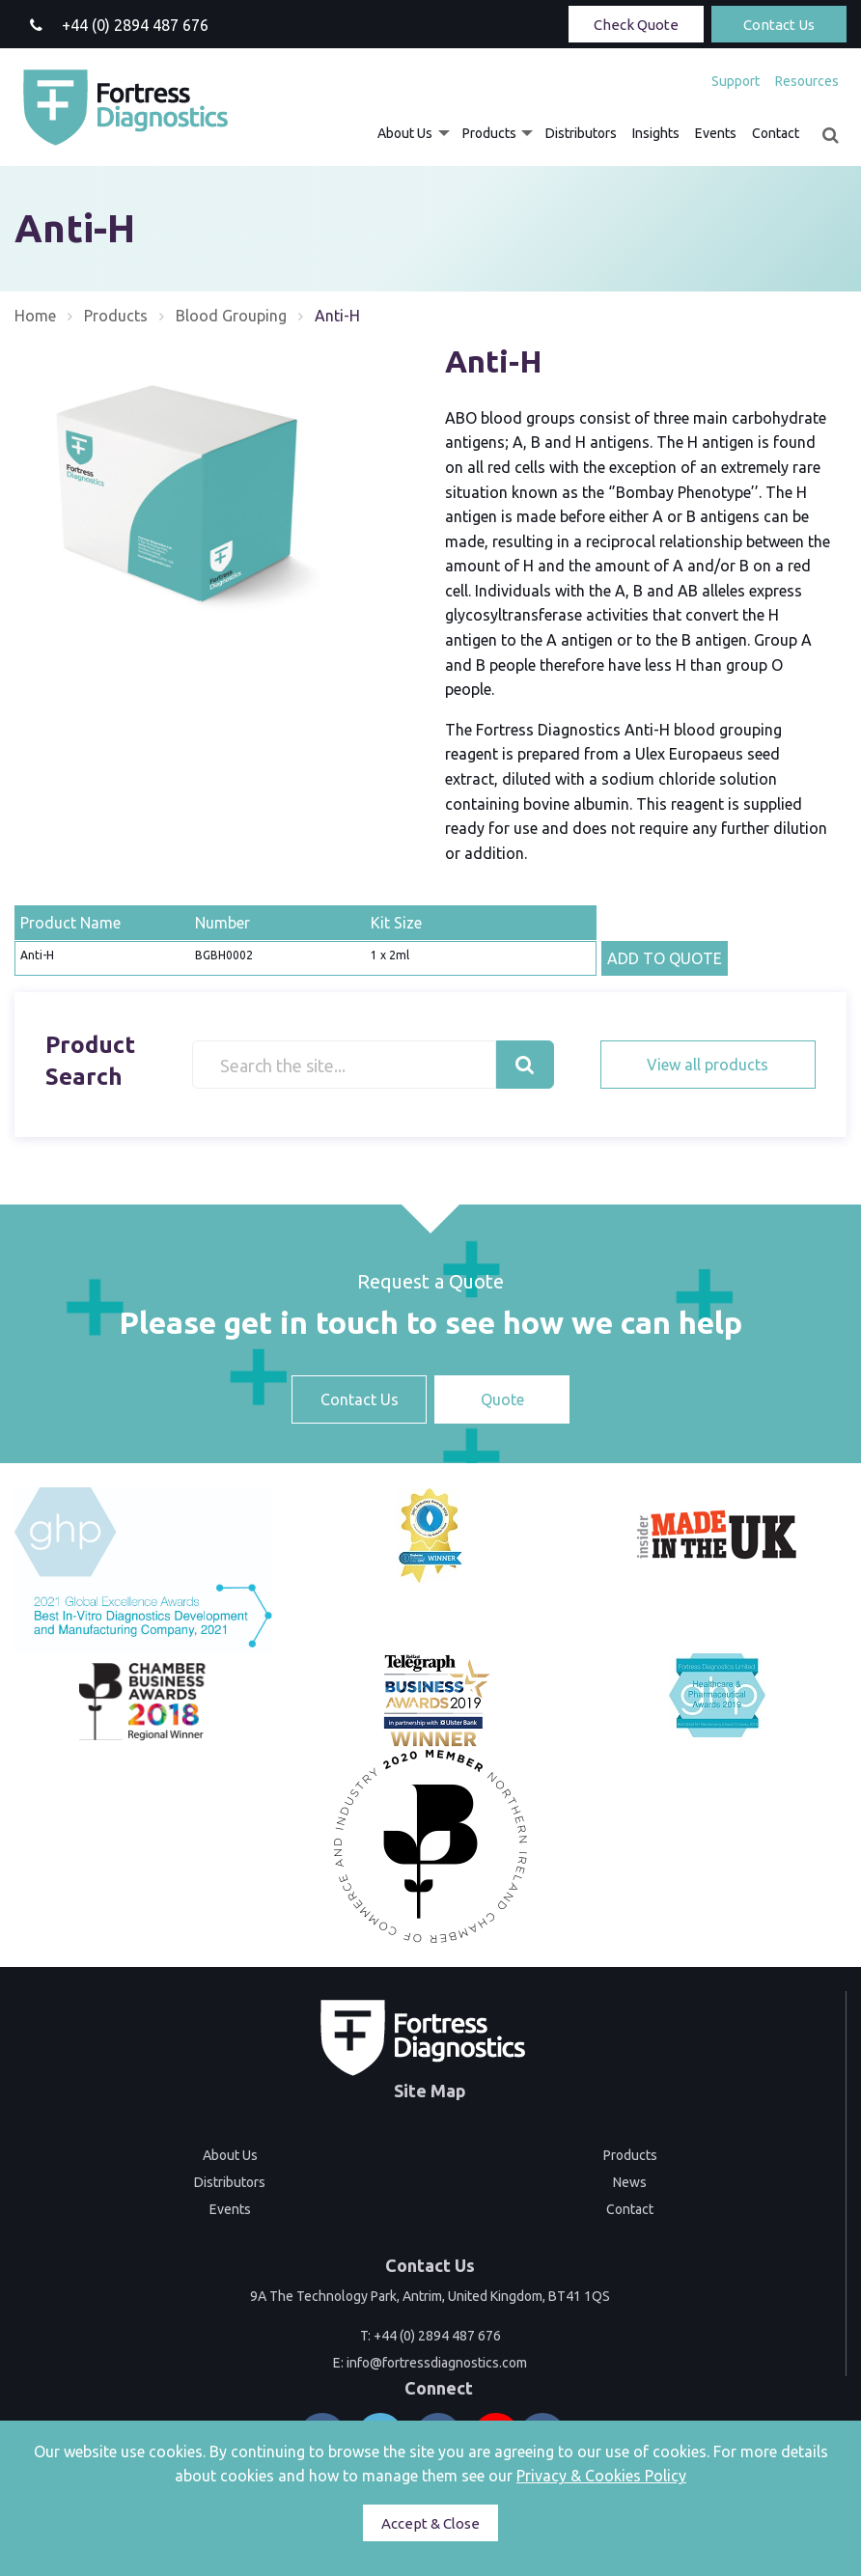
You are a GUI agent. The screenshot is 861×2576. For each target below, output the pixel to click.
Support (735, 81)
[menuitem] (735, 81)
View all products (707, 1064)
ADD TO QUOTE (664, 958)
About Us (404, 133)
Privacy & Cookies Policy (601, 2475)
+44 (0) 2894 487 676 (437, 2335)
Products (489, 133)
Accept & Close (430, 2523)
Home (35, 315)
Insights (656, 133)
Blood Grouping (231, 315)
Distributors (581, 133)
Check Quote (636, 24)
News (630, 2182)
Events (715, 133)
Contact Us (779, 24)
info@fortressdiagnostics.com (437, 2362)
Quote (502, 1399)
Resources (807, 81)
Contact (775, 133)
